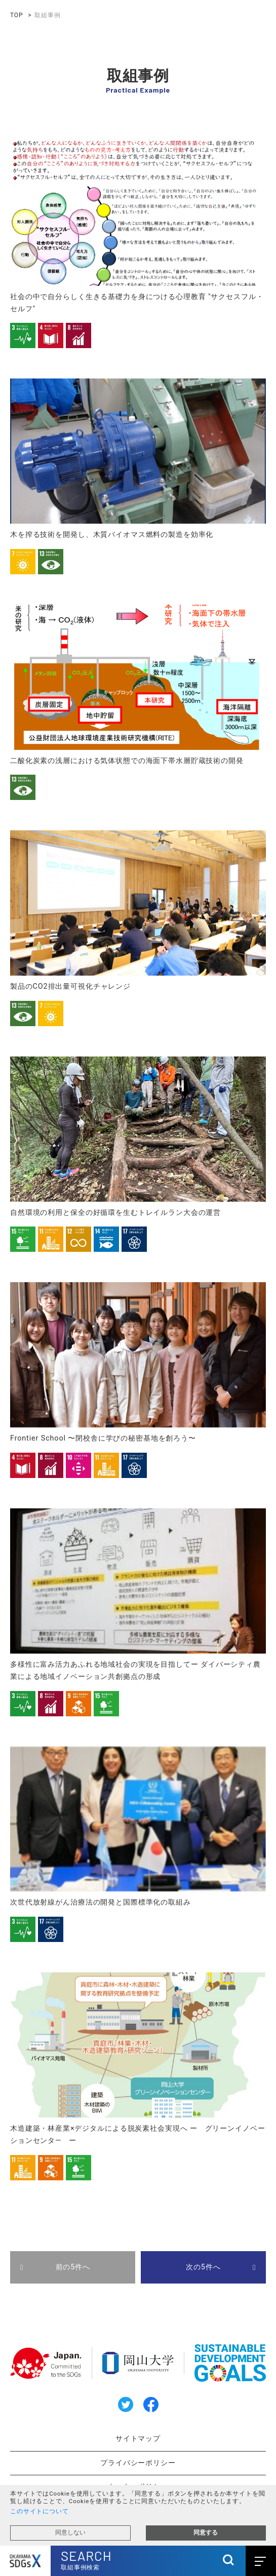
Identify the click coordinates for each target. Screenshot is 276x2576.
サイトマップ (138, 2438)
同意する (205, 2532)
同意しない (70, 2532)
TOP (16, 15)
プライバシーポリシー (138, 2463)
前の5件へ (73, 2267)
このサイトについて (39, 2511)
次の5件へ (203, 2267)
